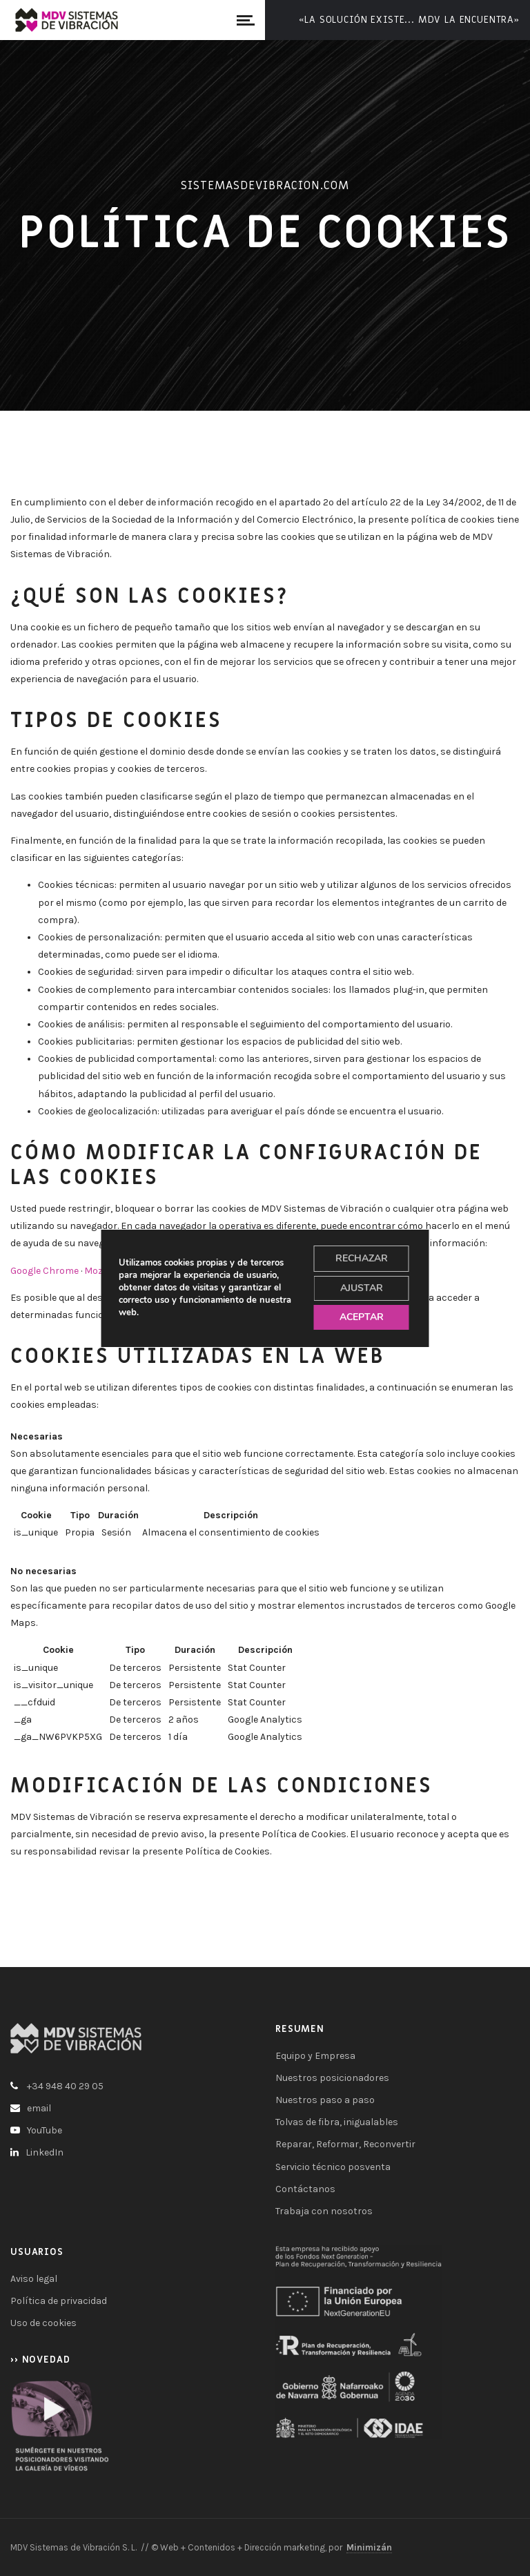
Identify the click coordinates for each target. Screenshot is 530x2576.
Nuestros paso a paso (325, 2100)
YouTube (44, 2130)
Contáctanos (305, 2189)
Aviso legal (33, 2279)
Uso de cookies (43, 2323)
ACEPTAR (362, 1317)
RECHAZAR (361, 1258)
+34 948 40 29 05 (65, 2086)
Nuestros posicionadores (332, 2078)
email (39, 2108)
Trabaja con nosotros (324, 2211)
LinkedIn (44, 2152)
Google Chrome (44, 1271)
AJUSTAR (361, 1288)
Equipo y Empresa (315, 2056)
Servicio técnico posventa (333, 2167)
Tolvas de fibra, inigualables (336, 2122)
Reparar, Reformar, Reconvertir (345, 2144)
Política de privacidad (58, 2301)
